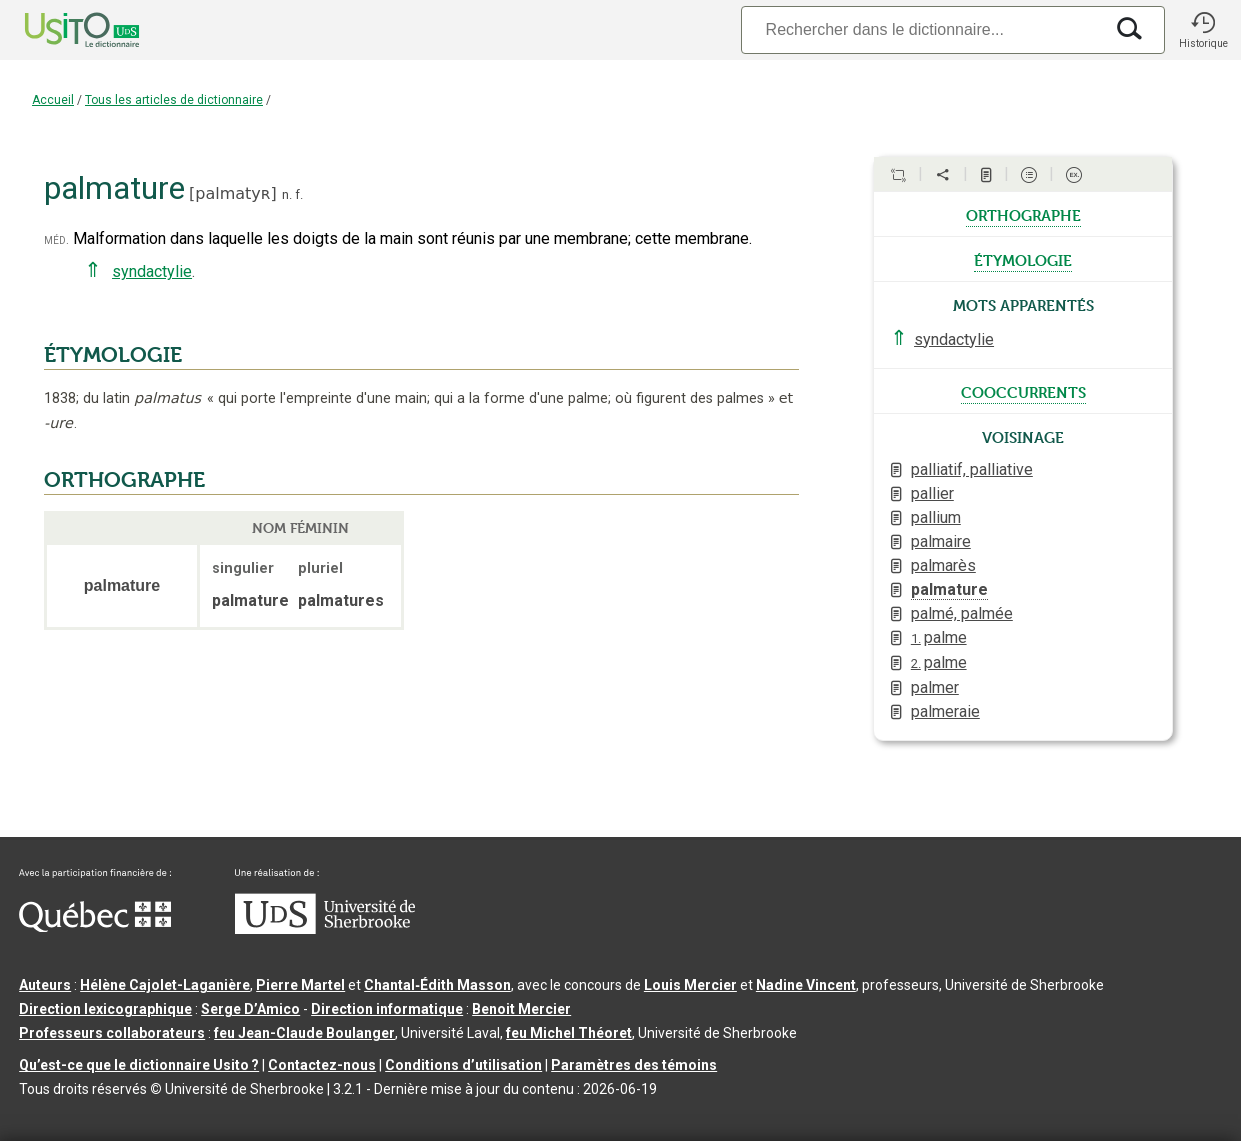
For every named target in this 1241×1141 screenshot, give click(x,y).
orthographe (1023, 214)
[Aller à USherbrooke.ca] (325, 929)
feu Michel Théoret (569, 1033)
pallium (936, 517)
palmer (935, 687)
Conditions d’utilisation (463, 1065)
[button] (1203, 30)
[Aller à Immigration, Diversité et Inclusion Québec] (95, 927)
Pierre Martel (300, 985)
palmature (949, 589)
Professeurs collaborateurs (112, 1033)
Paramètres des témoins (634, 1065)
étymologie (1023, 259)
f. (299, 194)
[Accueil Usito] (60, 30)
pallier (932, 493)
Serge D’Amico (250, 1009)
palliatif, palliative (972, 469)
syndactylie (152, 271)
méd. (56, 239)
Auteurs (45, 985)
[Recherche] (922, 29)
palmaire (941, 541)
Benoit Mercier (521, 1009)
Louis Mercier (690, 985)
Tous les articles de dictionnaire (174, 100)
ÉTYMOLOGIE (113, 355)
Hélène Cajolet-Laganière (165, 985)
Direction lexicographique (105, 1009)
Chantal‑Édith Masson (437, 985)
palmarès (943, 565)
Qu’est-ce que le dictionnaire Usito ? (139, 1065)
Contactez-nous (322, 1065)
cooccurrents (1023, 391)
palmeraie (945, 711)
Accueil (53, 100)
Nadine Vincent (806, 985)
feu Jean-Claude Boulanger (304, 1033)
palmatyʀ (232, 193)
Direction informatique (387, 1009)
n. (287, 194)
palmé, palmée (962, 613)
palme (939, 637)
